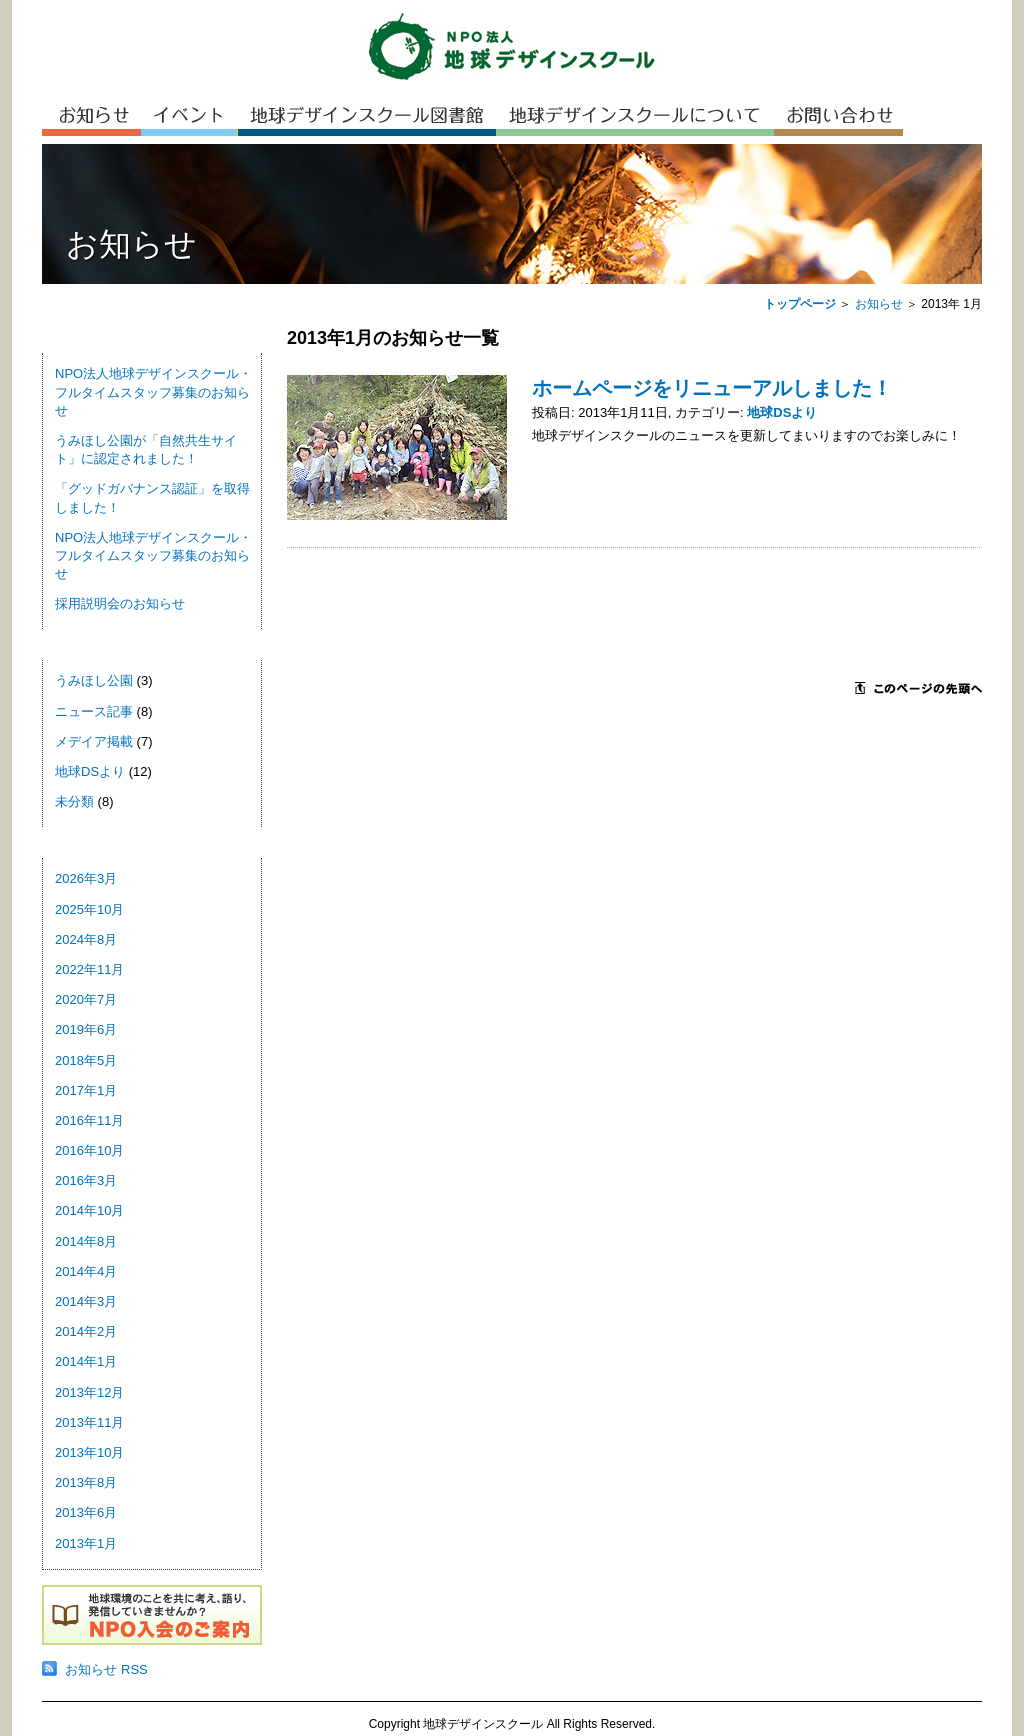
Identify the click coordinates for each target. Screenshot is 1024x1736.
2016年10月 (89, 1150)
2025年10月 (89, 909)
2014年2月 (86, 1331)
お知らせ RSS (106, 1669)
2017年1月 (86, 1090)
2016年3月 (86, 1180)
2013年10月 (89, 1452)
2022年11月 (89, 969)
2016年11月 (89, 1120)
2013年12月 (89, 1392)
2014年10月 (89, 1210)
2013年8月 (86, 1482)
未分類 (74, 801)
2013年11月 (89, 1422)
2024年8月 (86, 939)
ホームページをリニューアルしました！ (712, 388)
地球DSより (90, 771)
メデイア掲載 (94, 741)
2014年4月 (86, 1271)
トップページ (800, 304)
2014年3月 (86, 1301)
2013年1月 (86, 1543)
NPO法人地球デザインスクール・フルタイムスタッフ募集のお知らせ (153, 391)
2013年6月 (86, 1512)
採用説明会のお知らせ (120, 603)
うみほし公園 (94, 680)
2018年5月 (86, 1060)
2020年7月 (86, 999)
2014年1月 (86, 1361)
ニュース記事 (94, 711)
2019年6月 (86, 1029)
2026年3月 (86, 878)
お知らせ (879, 304)
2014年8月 (86, 1241)
